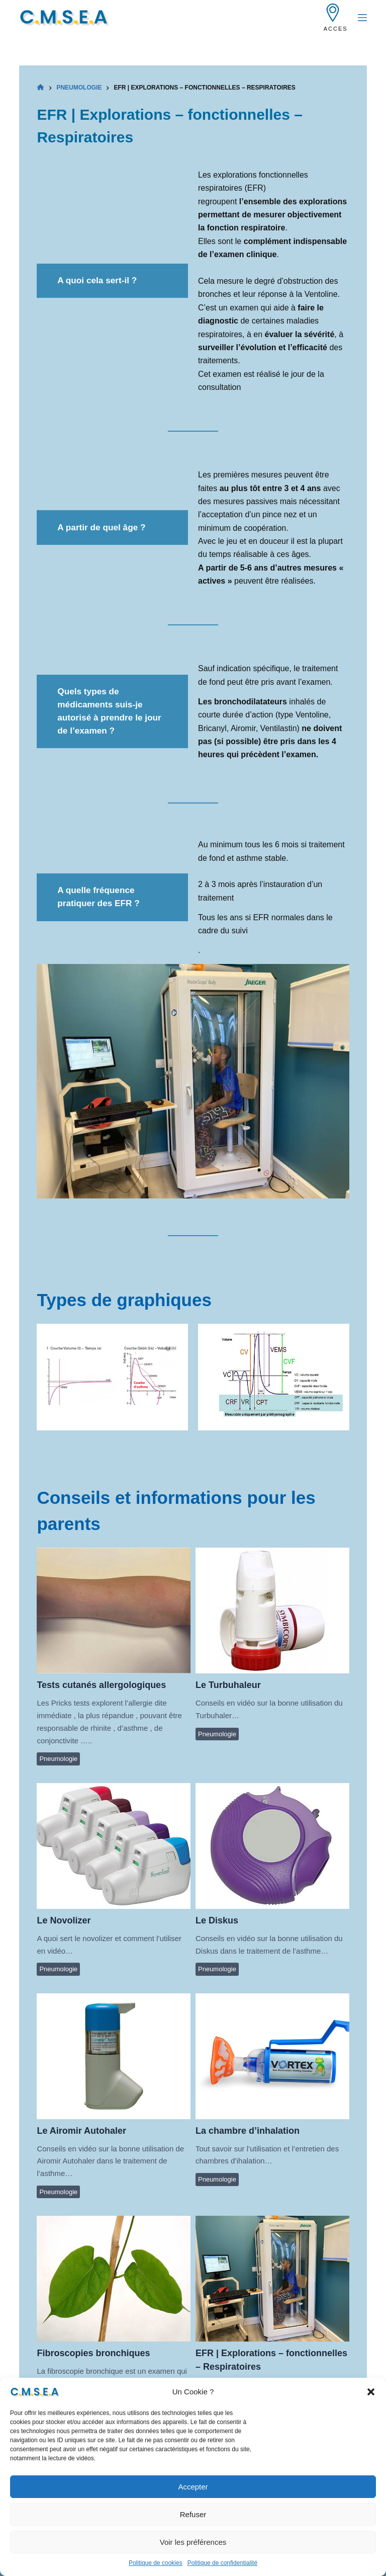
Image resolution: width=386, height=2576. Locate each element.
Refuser (193, 2531)
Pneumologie (58, 1758)
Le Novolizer (113, 1845)
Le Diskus (272, 1845)
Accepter (193, 2504)
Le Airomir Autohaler (113, 2056)
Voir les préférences (193, 2559)
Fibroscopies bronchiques (113, 2278)
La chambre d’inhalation (272, 2056)
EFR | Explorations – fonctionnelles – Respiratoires (272, 2278)
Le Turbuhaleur (272, 1610)
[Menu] (362, 17)
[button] (371, 2409)
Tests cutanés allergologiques (113, 1610)
